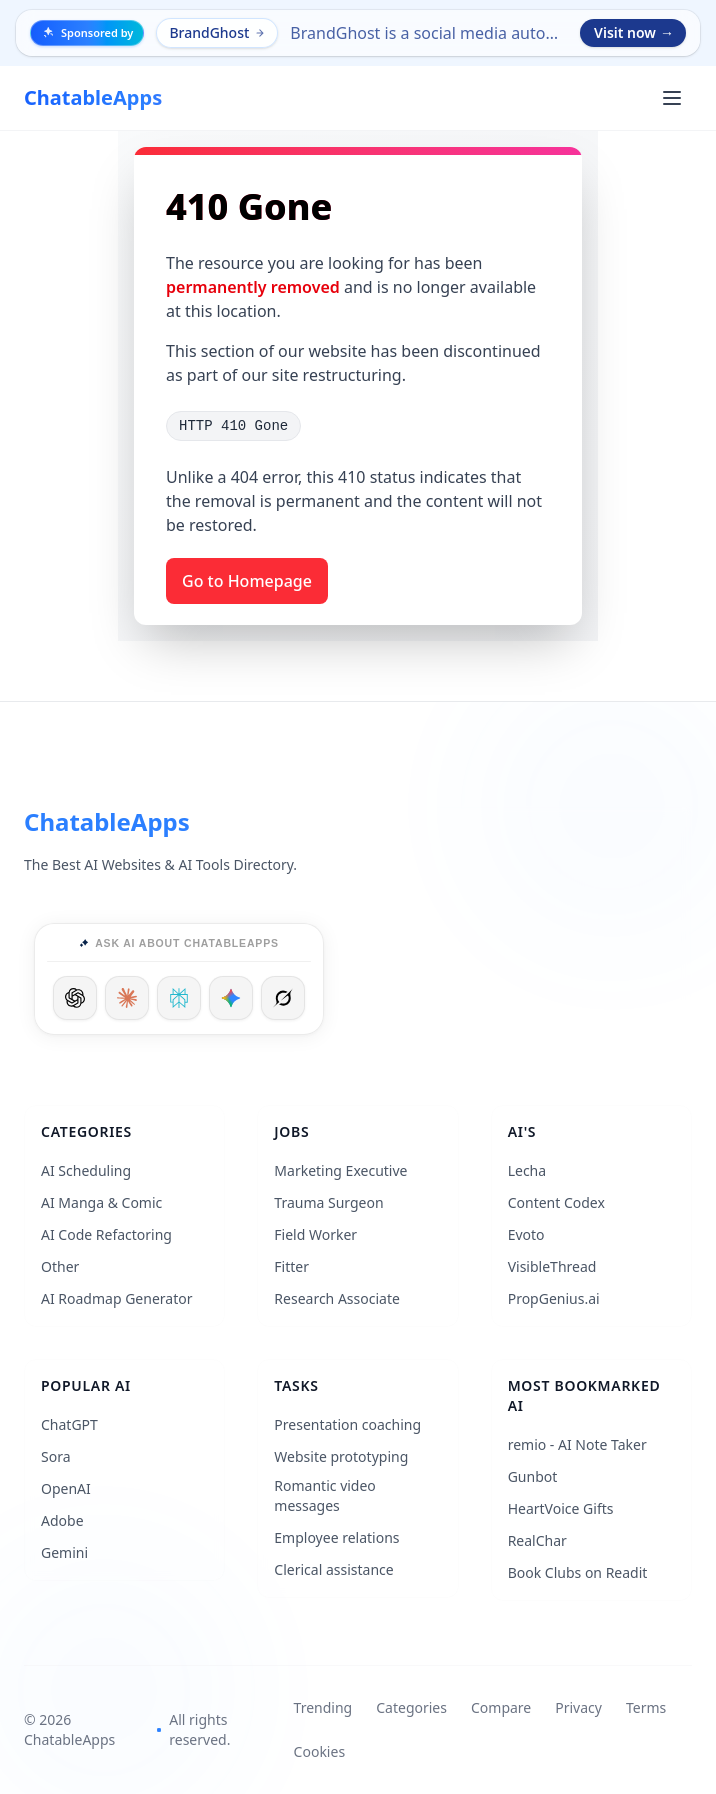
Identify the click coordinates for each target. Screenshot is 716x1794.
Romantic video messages (325, 1495)
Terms (646, 1707)
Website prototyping (341, 1456)
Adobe (62, 1520)
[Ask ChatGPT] (75, 998)
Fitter (291, 1266)
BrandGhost (218, 32)
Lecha (527, 1170)
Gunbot (533, 1476)
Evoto (526, 1234)
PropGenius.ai (554, 1298)
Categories (411, 1707)
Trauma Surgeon (328, 1202)
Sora (56, 1456)
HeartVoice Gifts (561, 1508)
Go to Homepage (247, 581)
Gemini (64, 1552)
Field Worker (315, 1234)
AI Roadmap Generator (116, 1298)
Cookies (319, 1751)
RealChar (537, 1540)
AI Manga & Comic (101, 1202)
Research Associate (337, 1298)
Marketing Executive (340, 1170)
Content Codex (556, 1202)
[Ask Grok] (283, 998)
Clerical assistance (333, 1569)
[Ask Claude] (127, 998)
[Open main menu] (672, 98)
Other (60, 1266)
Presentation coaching (347, 1424)
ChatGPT (69, 1424)
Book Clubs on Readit (578, 1572)
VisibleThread (552, 1266)
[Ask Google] (231, 998)
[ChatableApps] (93, 98)
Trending (323, 1707)
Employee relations (336, 1537)
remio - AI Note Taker (577, 1444)
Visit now (634, 33)
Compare (501, 1707)
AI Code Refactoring (106, 1234)
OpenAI (66, 1488)
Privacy (578, 1707)
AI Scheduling (86, 1170)
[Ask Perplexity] (179, 998)
